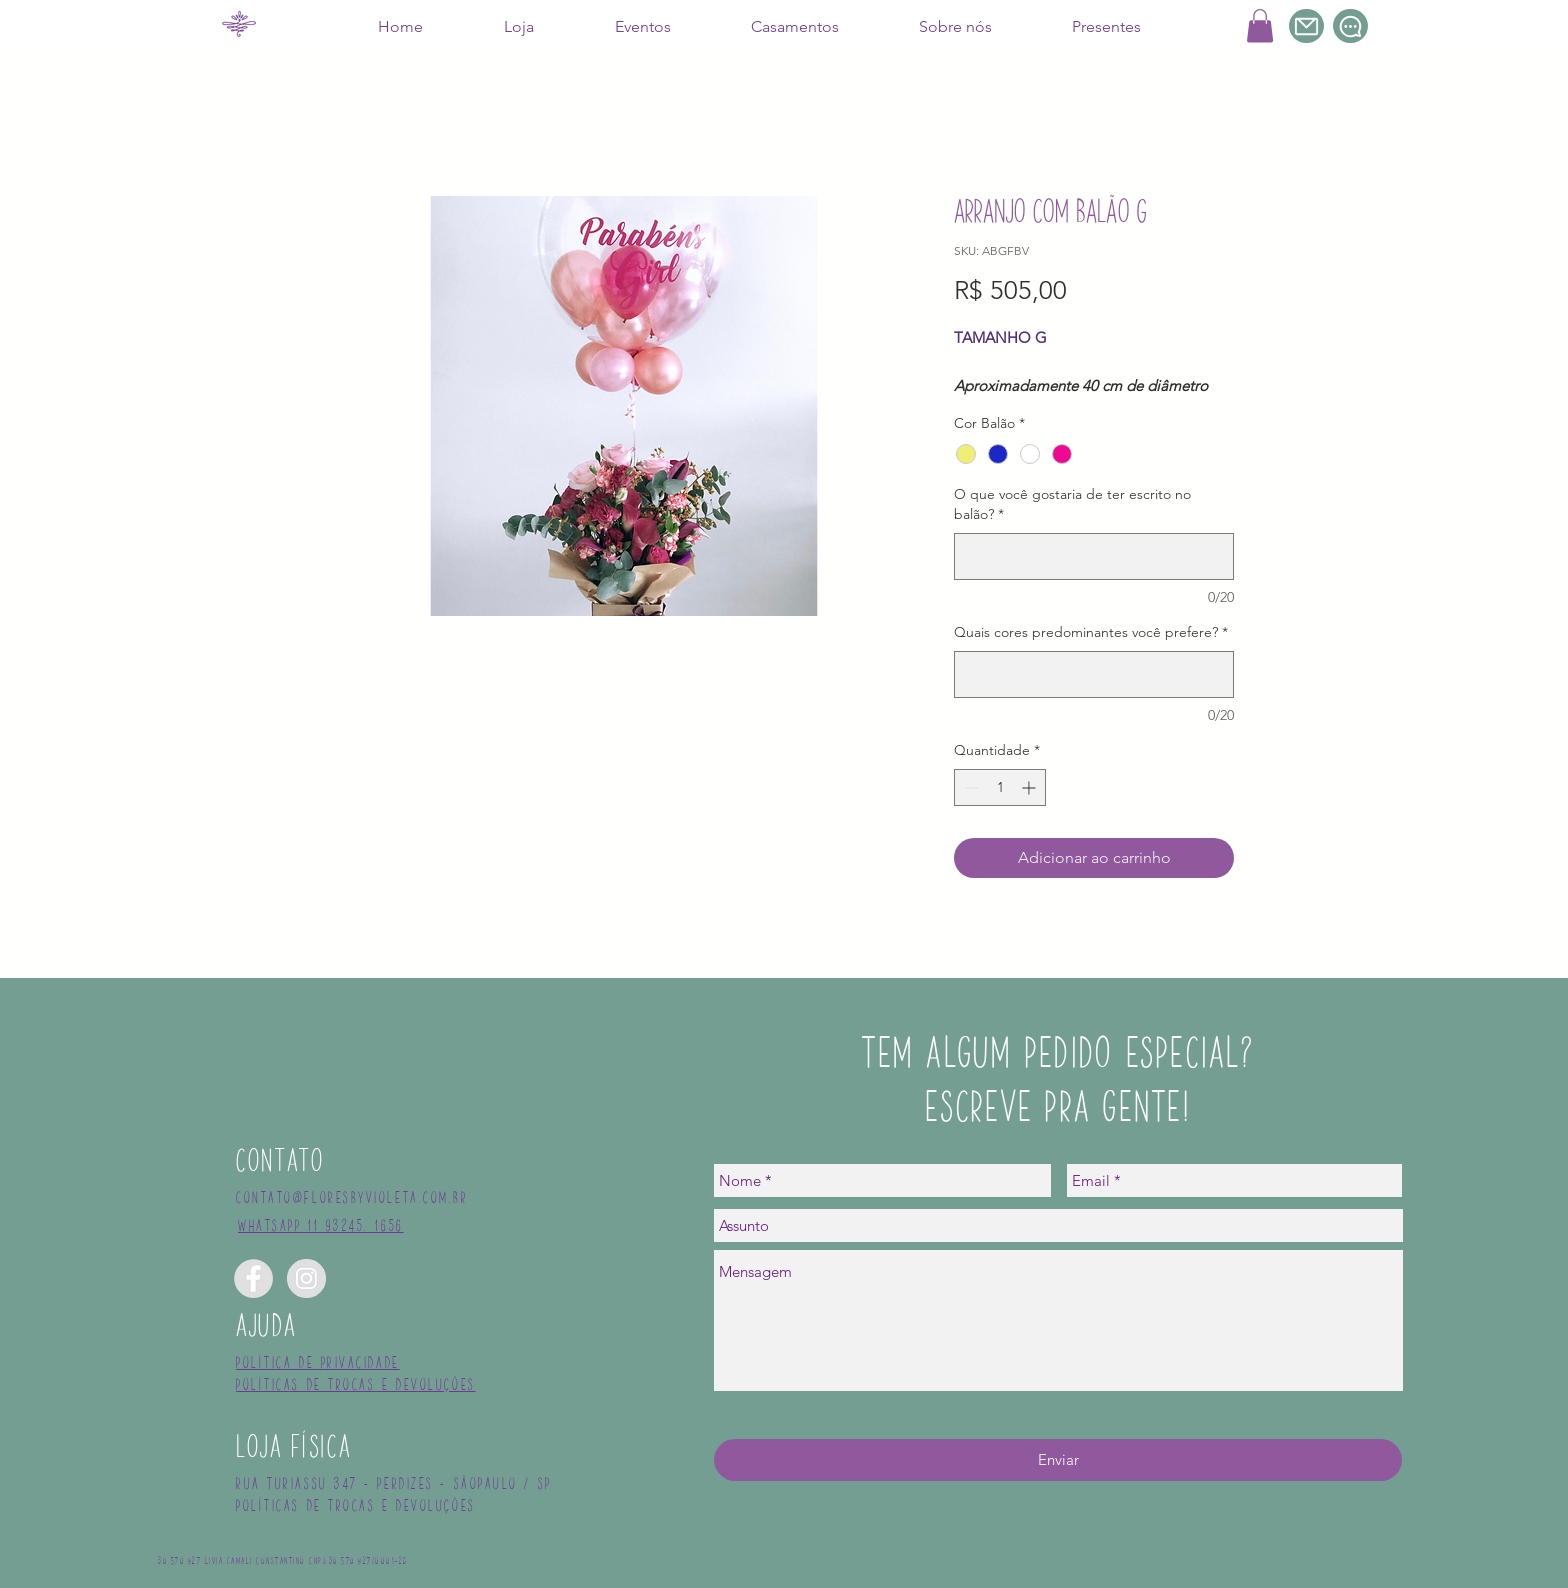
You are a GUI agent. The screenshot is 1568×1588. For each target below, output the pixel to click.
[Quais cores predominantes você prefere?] (1094, 674)
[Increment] (1030, 787)
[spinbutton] (1000, 787)
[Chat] (1350, 26)
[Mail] (1306, 26)
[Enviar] (1058, 1460)
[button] (1260, 25)
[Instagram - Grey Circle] (306, 1278)
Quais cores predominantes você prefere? (1091, 632)
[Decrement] (969, 787)
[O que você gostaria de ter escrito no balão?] (1094, 556)
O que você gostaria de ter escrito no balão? (1072, 504)
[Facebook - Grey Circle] (253, 1278)
